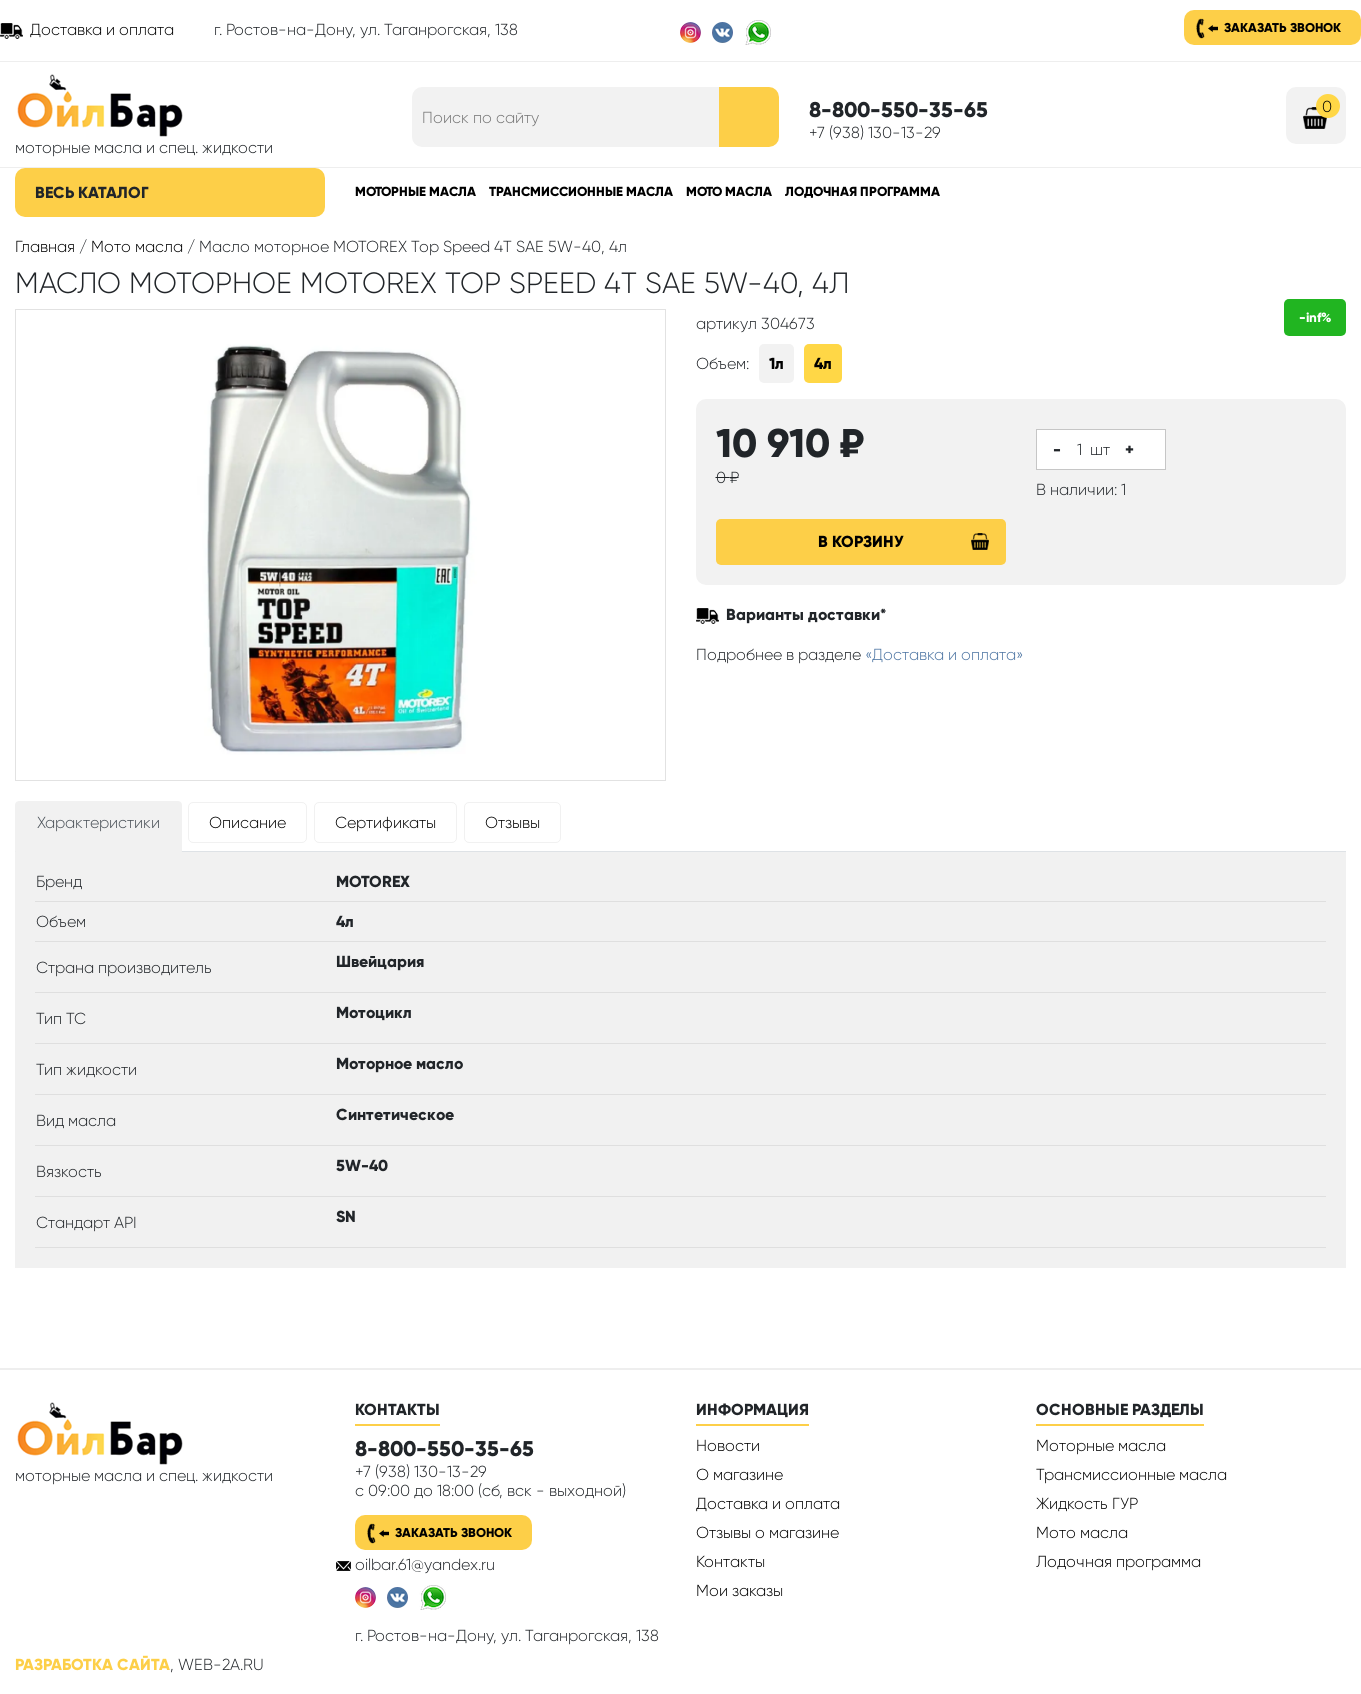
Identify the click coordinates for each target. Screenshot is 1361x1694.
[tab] (98, 826)
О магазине (739, 1474)
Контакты (730, 1561)
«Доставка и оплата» (944, 654)
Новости (728, 1445)
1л (776, 363)
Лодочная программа (862, 191)
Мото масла (729, 191)
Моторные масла (415, 191)
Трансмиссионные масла (581, 191)
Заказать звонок (1282, 27)
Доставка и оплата (102, 29)
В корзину (904, 541)
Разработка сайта (92, 1664)
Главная (45, 246)
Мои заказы (739, 1590)
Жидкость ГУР (1087, 1503)
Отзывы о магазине (767, 1532)
